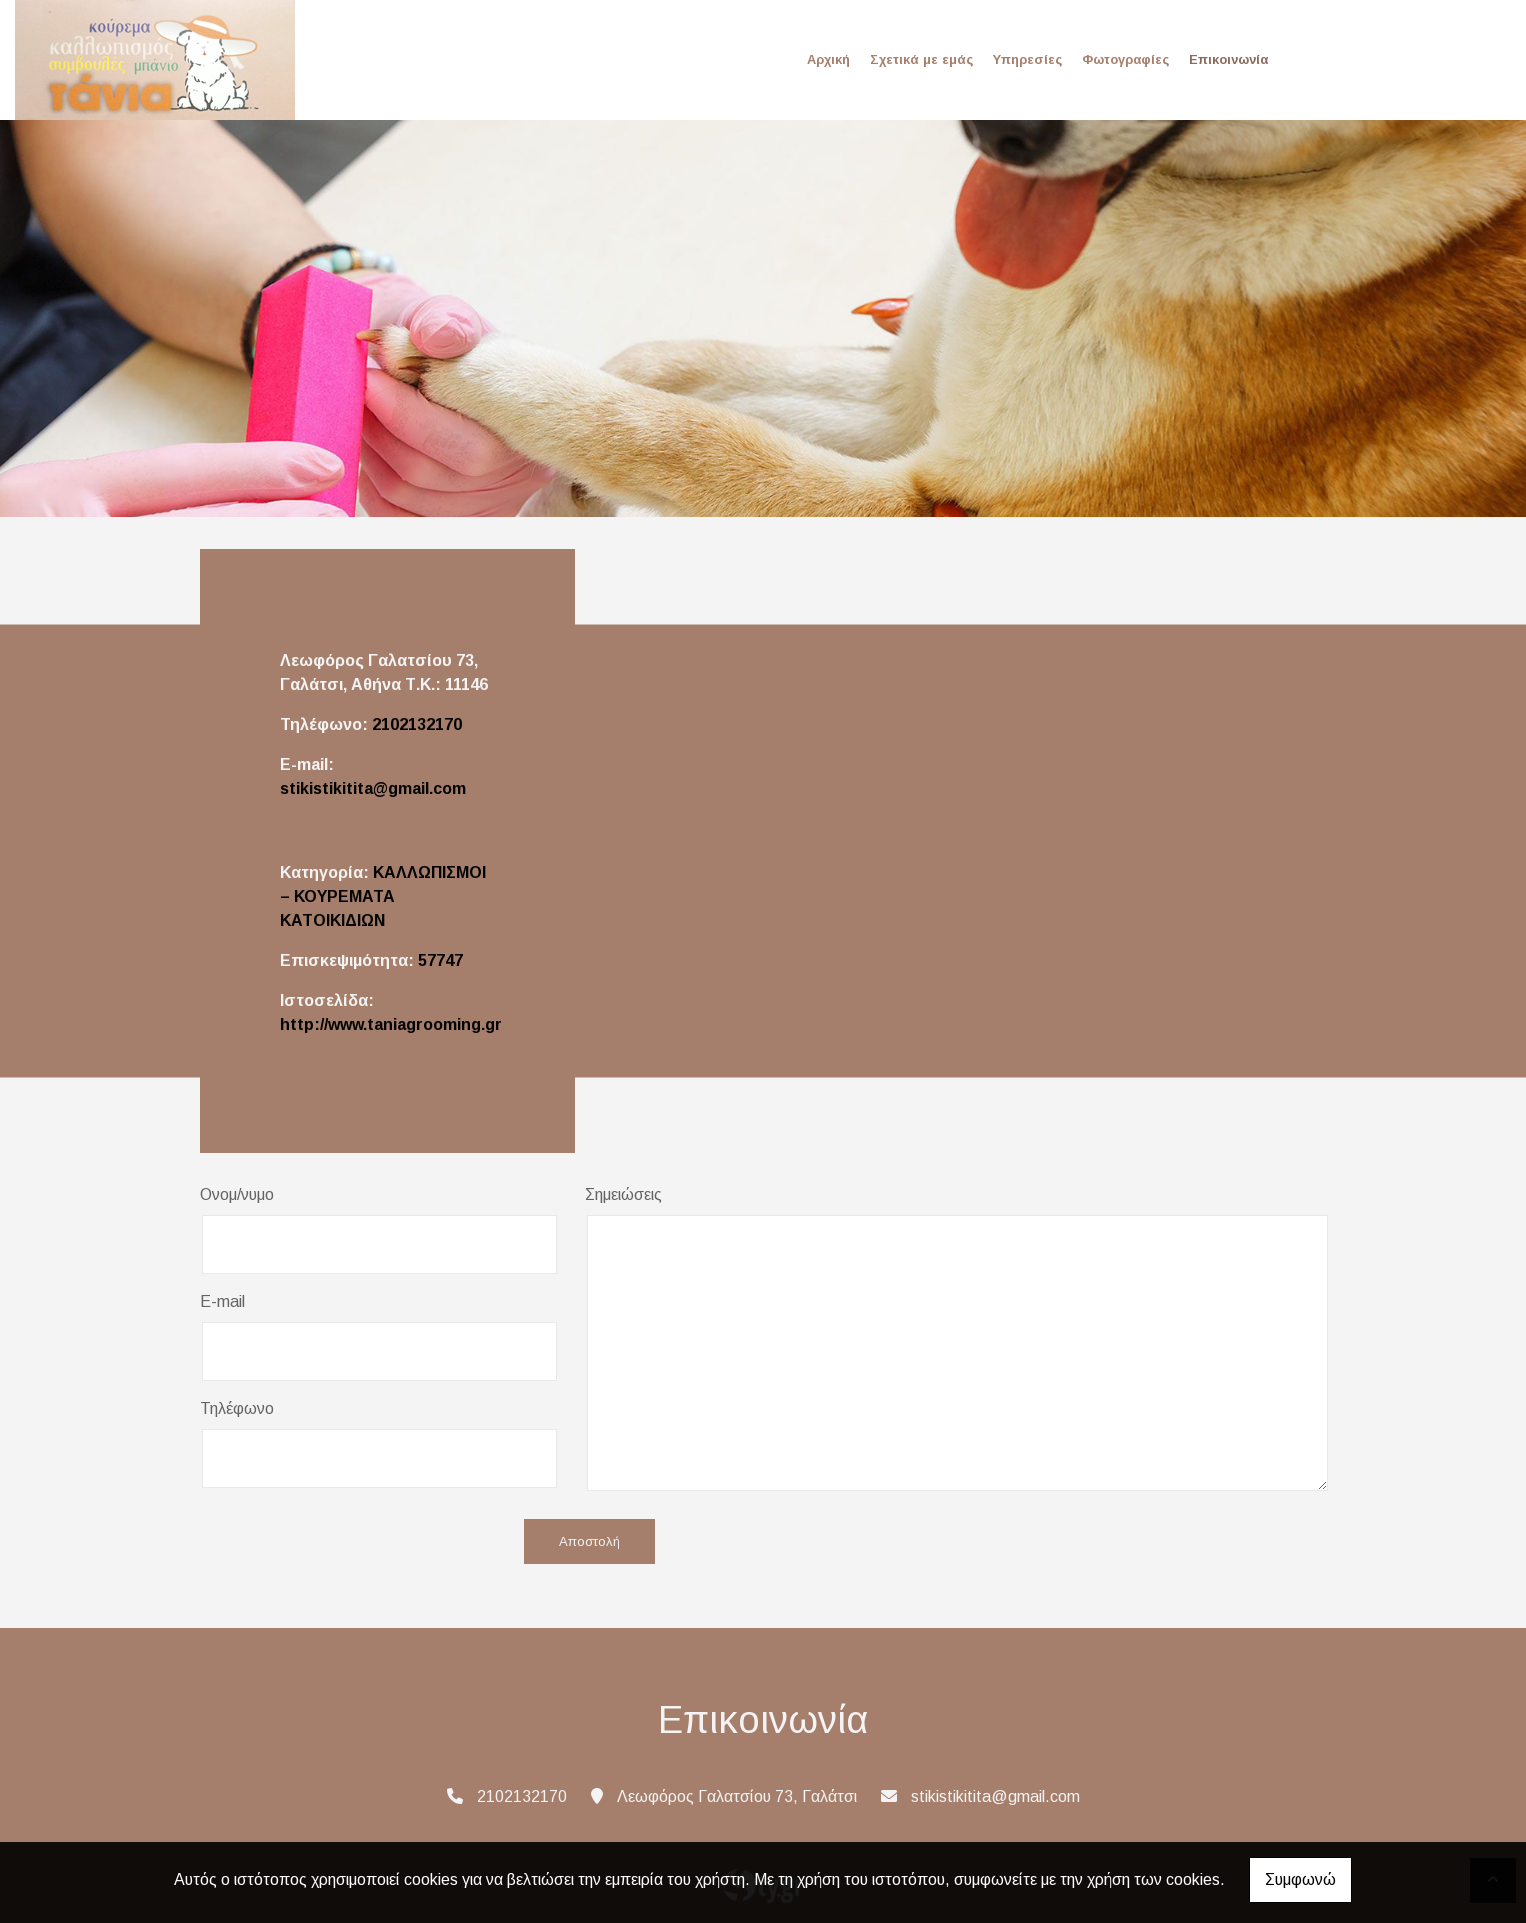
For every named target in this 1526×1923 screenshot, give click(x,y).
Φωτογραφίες (1125, 59)
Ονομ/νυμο (237, 1194)
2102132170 (417, 724)
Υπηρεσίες (1027, 59)
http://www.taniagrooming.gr (391, 1024)
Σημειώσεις (623, 1194)
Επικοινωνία (1228, 59)
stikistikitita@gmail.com (373, 788)
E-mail (222, 1301)
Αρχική (828, 59)
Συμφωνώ (1300, 1879)
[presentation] (352, 1543)
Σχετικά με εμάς (921, 59)
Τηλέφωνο (237, 1408)
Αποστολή (589, 1541)
